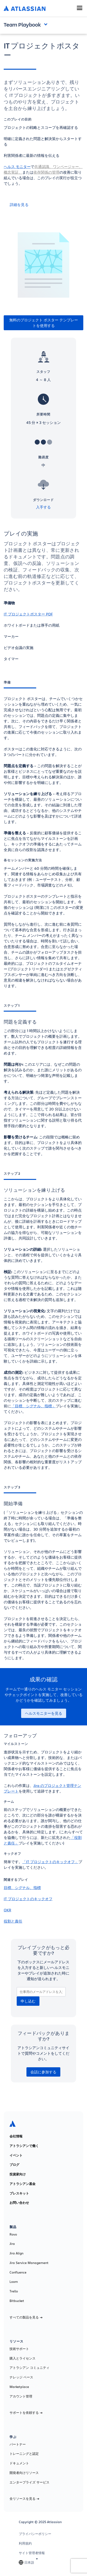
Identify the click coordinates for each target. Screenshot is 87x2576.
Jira (12, 2244)
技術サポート (19, 2349)
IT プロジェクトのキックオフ (28, 1898)
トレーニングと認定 (24, 2454)
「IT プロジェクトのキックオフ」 (50, 1861)
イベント (16, 2155)
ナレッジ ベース (21, 2377)
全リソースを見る (24, 2498)
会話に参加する (43, 2072)
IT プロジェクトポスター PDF (28, 613)
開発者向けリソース (24, 2473)
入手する (43, 507)
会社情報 (16, 2136)
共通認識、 (43, 166)
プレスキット (19, 2193)
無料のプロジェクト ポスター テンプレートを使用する (43, 322)
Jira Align (16, 2253)
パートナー (18, 2444)
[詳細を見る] (43, 204)
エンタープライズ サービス (29, 2482)
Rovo (13, 2234)
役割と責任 (13, 1921)
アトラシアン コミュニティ (29, 2368)
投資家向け (18, 2174)
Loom (14, 2282)
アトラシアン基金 (22, 2184)
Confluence (18, 2272)
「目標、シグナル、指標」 (33, 1405)
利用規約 (25, 2543)
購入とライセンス (22, 2358)
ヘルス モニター (17, 166)
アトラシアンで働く (24, 2146)
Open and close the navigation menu (47, 24)
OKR (7, 1909)
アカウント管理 (21, 2396)
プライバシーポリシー (35, 2534)
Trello (14, 2291)
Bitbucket (17, 2301)
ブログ (14, 2165)
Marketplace (19, 2387)
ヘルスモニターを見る (43, 1713)
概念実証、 (13, 172)
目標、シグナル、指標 (22, 1887)
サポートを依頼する (26, 2413)
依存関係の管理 (46, 172)
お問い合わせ (19, 2203)
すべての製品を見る (26, 2317)
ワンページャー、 (68, 166)
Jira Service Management (29, 2263)
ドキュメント (19, 2463)
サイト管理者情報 (32, 2553)
